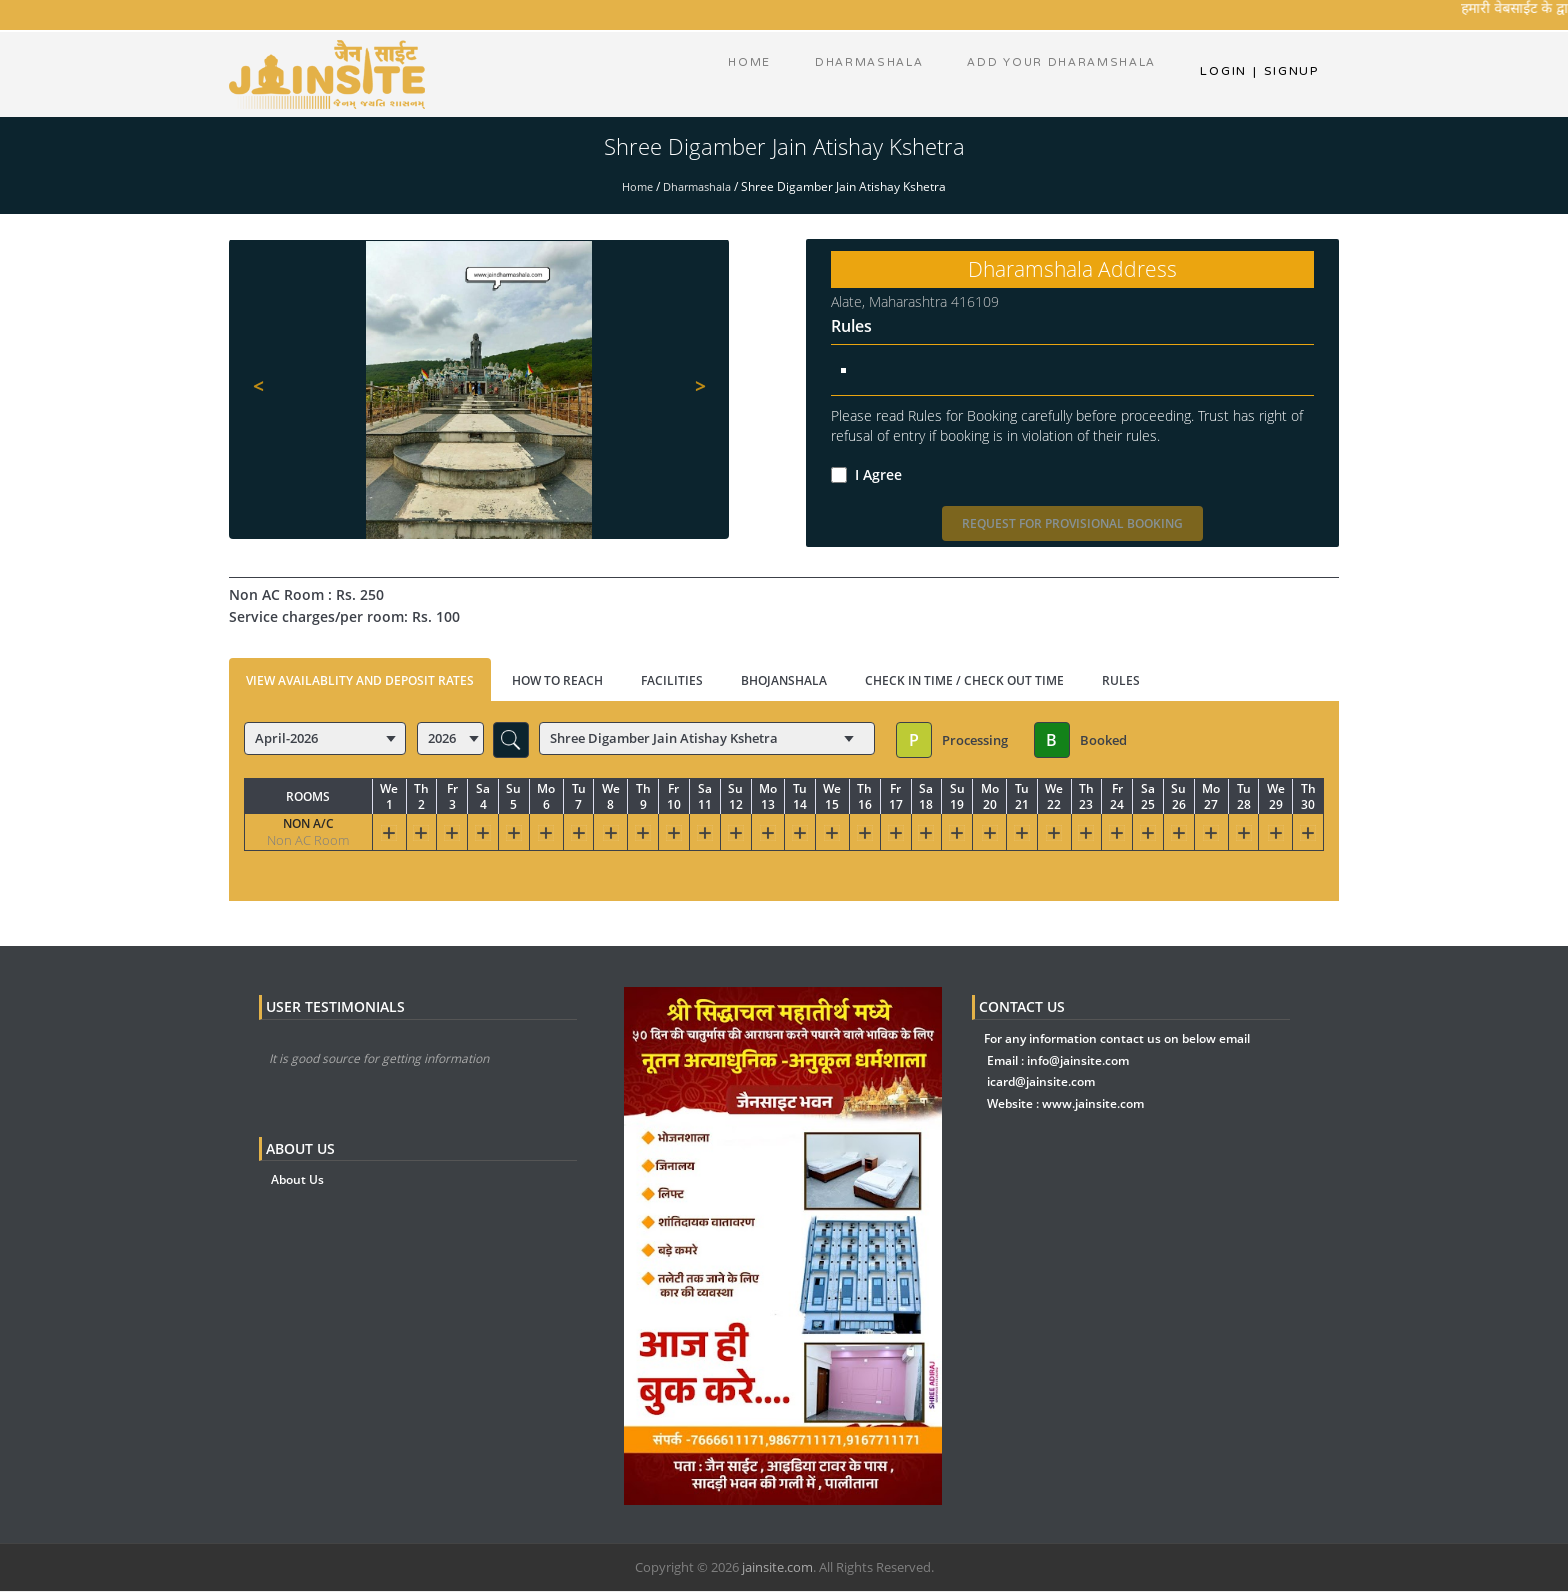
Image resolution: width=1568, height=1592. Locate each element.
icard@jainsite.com (1041, 1082)
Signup (1286, 75)
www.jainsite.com (1093, 1104)
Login (1223, 75)
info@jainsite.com (1078, 1061)
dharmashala (861, 75)
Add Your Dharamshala (1058, 75)
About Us (297, 1180)
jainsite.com (777, 1568)
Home (739, 75)
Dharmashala (699, 187)
